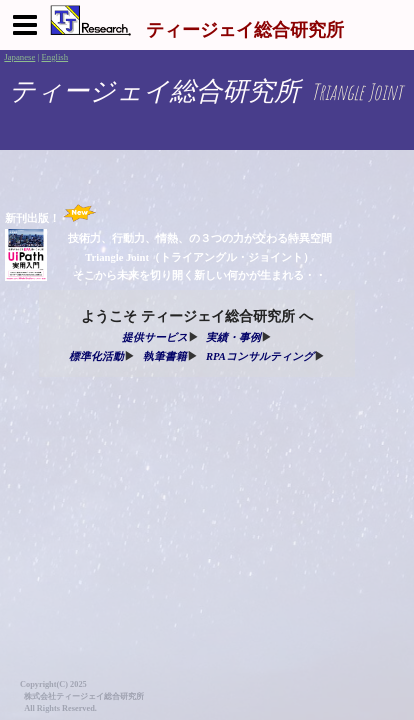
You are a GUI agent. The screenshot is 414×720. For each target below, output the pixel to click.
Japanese (19, 57)
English (54, 57)
